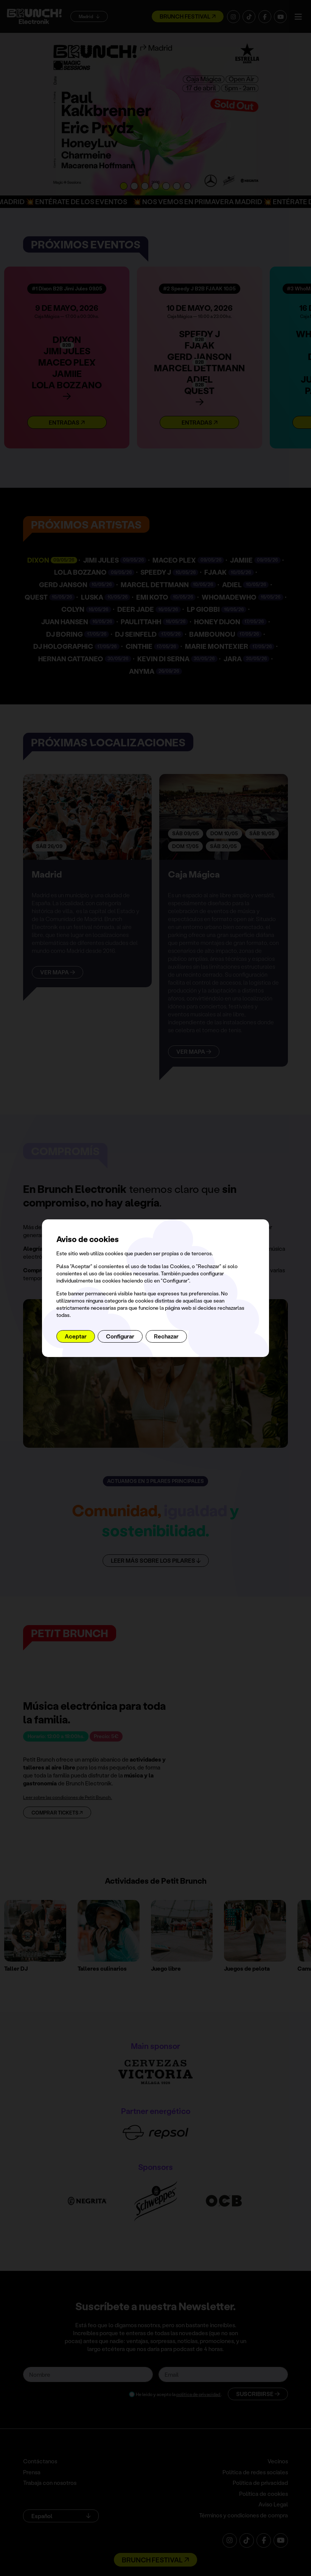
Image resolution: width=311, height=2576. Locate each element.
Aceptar (76, 1336)
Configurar (120, 1336)
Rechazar (166, 1336)
